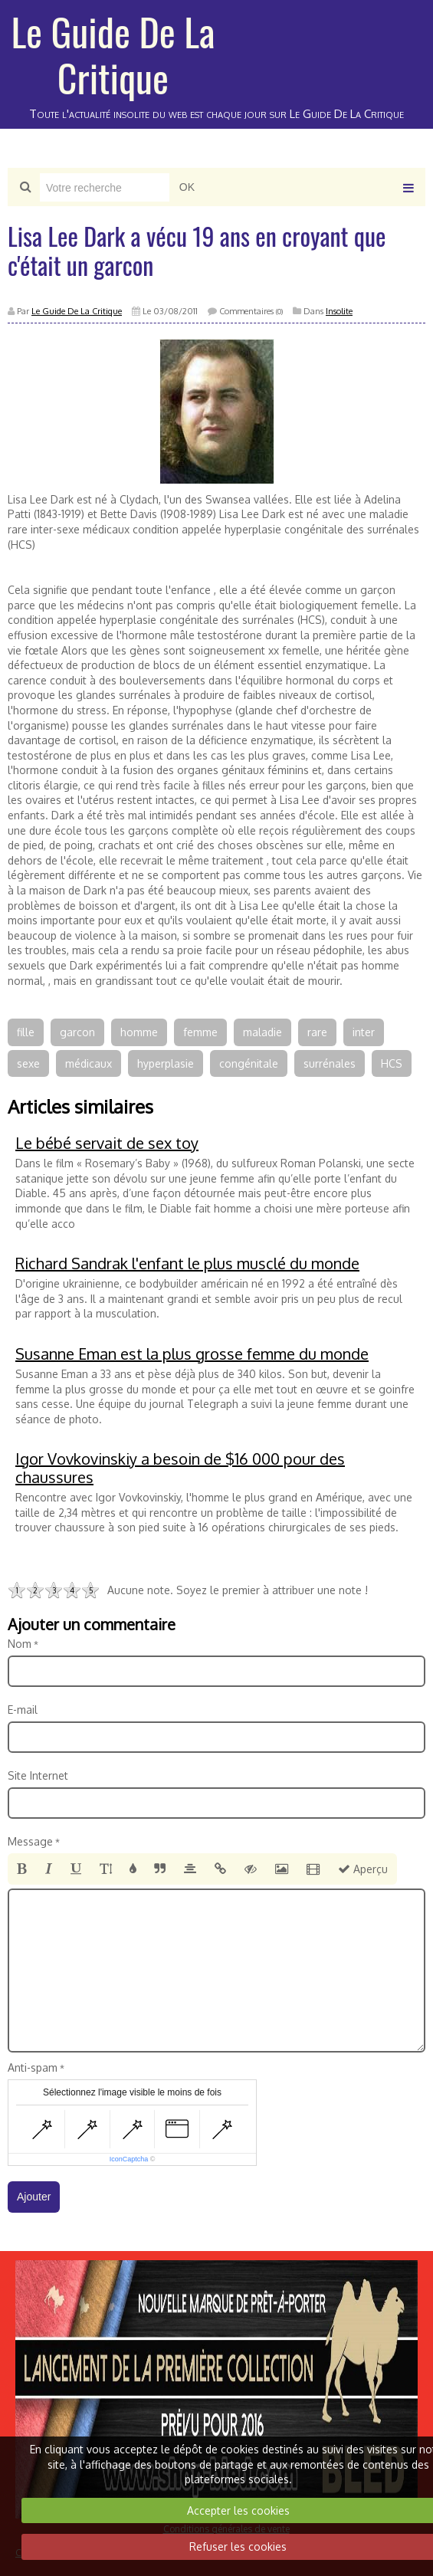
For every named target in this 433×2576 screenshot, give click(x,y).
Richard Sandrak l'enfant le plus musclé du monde (187, 1263)
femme (200, 1032)
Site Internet (38, 1775)
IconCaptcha (129, 2159)
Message (30, 1841)
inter (364, 1032)
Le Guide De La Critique (113, 53)
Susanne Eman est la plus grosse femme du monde (192, 1353)
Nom (19, 1643)
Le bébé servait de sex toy (106, 1143)
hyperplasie (165, 1063)
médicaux (88, 1063)
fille (25, 1032)
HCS (391, 1063)
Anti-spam (32, 2067)
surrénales (329, 1063)
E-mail (23, 1709)
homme (139, 1032)
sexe (28, 1063)
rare (317, 1032)
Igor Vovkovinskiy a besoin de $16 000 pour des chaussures (180, 1468)
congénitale (248, 1063)
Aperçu (363, 1868)
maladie (262, 1032)
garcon (77, 1032)
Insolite (339, 311)
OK (187, 187)
